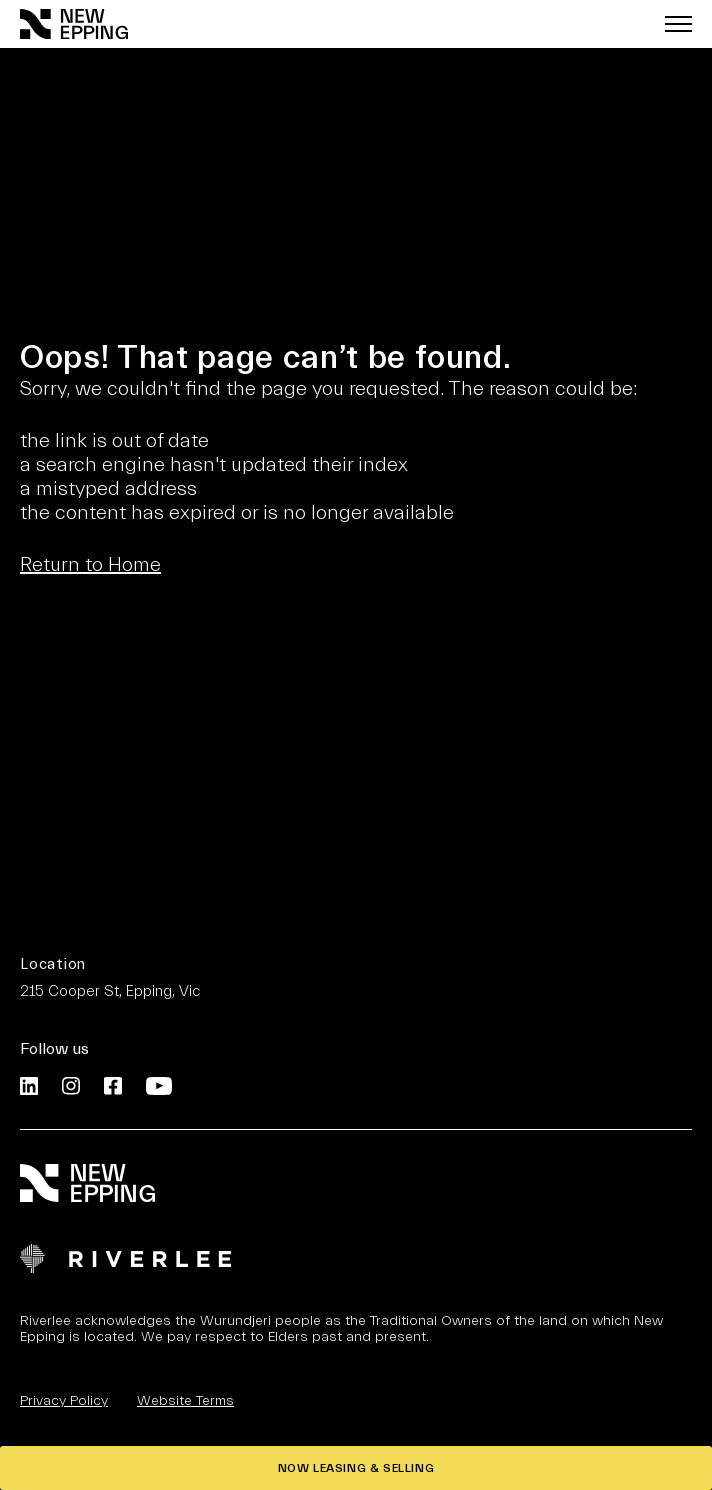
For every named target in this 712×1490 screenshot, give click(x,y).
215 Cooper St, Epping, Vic (110, 991)
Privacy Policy (64, 1401)
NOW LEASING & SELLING (356, 1468)
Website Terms (185, 1401)
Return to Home (90, 564)
